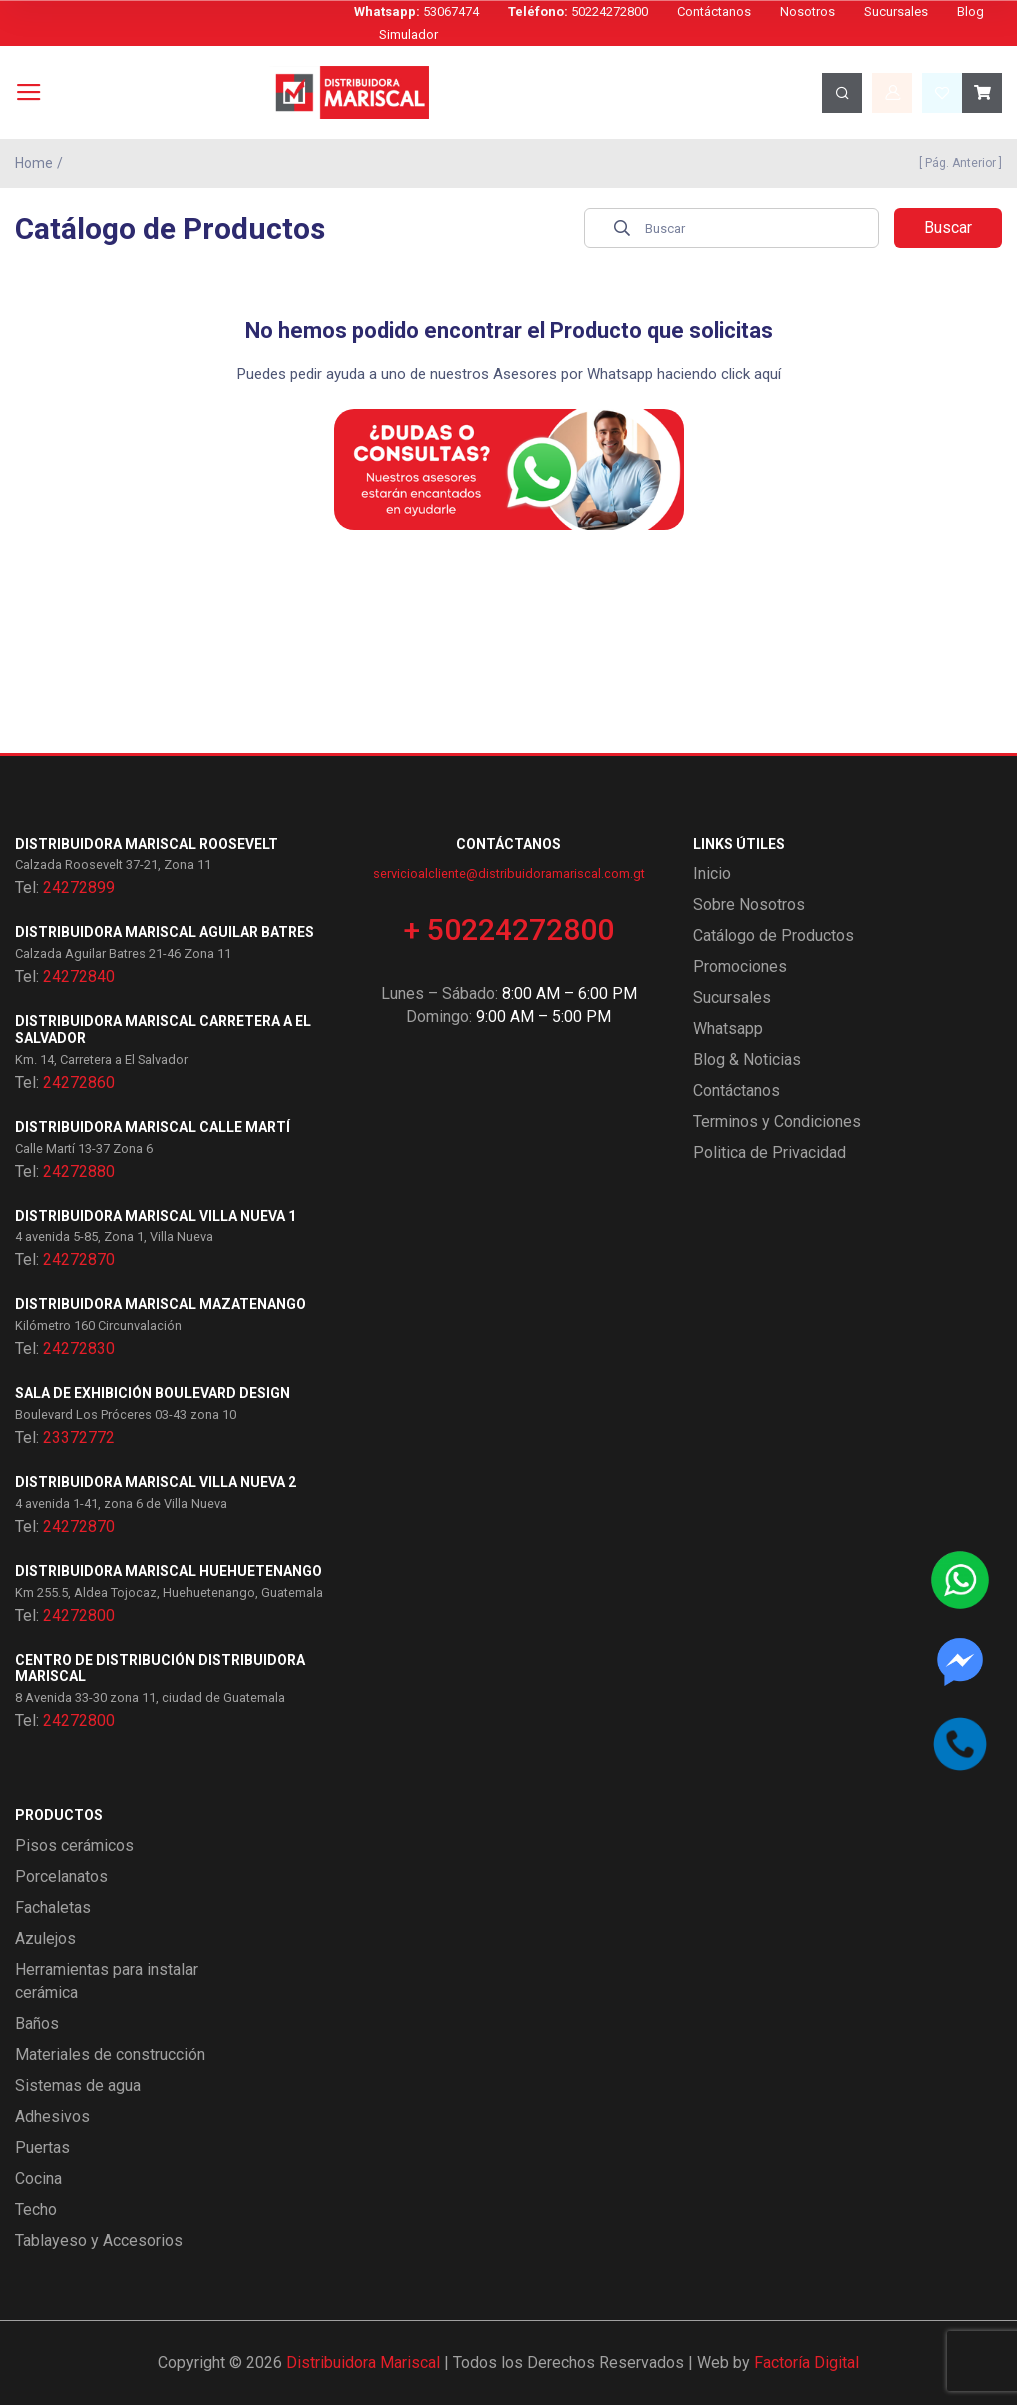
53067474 (416, 11)
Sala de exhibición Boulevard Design (152, 1393)
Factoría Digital (806, 2362)
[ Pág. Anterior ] (957, 163)
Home (34, 163)
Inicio (712, 873)
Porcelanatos (61, 1876)
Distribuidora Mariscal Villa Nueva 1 (155, 1216)
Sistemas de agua (78, 2085)
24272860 (79, 1082)
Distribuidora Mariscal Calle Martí (152, 1127)
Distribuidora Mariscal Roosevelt (146, 844)
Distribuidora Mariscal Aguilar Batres (164, 932)
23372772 (79, 1437)
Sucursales (896, 11)
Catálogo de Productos (773, 935)
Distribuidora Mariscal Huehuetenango (168, 1571)
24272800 (79, 1615)
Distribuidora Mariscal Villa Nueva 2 (155, 1482)
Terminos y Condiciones (777, 1121)
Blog (970, 11)
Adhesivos (52, 2116)
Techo (36, 2209)
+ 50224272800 (509, 929)
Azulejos (45, 1938)
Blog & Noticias (747, 1059)
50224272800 (578, 11)
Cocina (38, 2178)
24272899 (79, 887)
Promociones (740, 966)
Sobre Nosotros (749, 904)
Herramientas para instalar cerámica (106, 1981)
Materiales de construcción (110, 2054)
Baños (37, 2023)
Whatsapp (728, 1028)
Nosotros (807, 11)
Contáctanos (714, 11)
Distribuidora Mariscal (363, 2362)
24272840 (79, 976)
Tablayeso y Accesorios (99, 2240)
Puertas (42, 2147)
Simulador (408, 34)
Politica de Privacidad (769, 1152)
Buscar (948, 227)
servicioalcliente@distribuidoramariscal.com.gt (509, 873)
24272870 (79, 1259)
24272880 (79, 1171)
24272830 (79, 1348)
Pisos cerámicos (74, 1845)
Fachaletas (53, 1907)
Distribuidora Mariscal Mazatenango (160, 1304)
